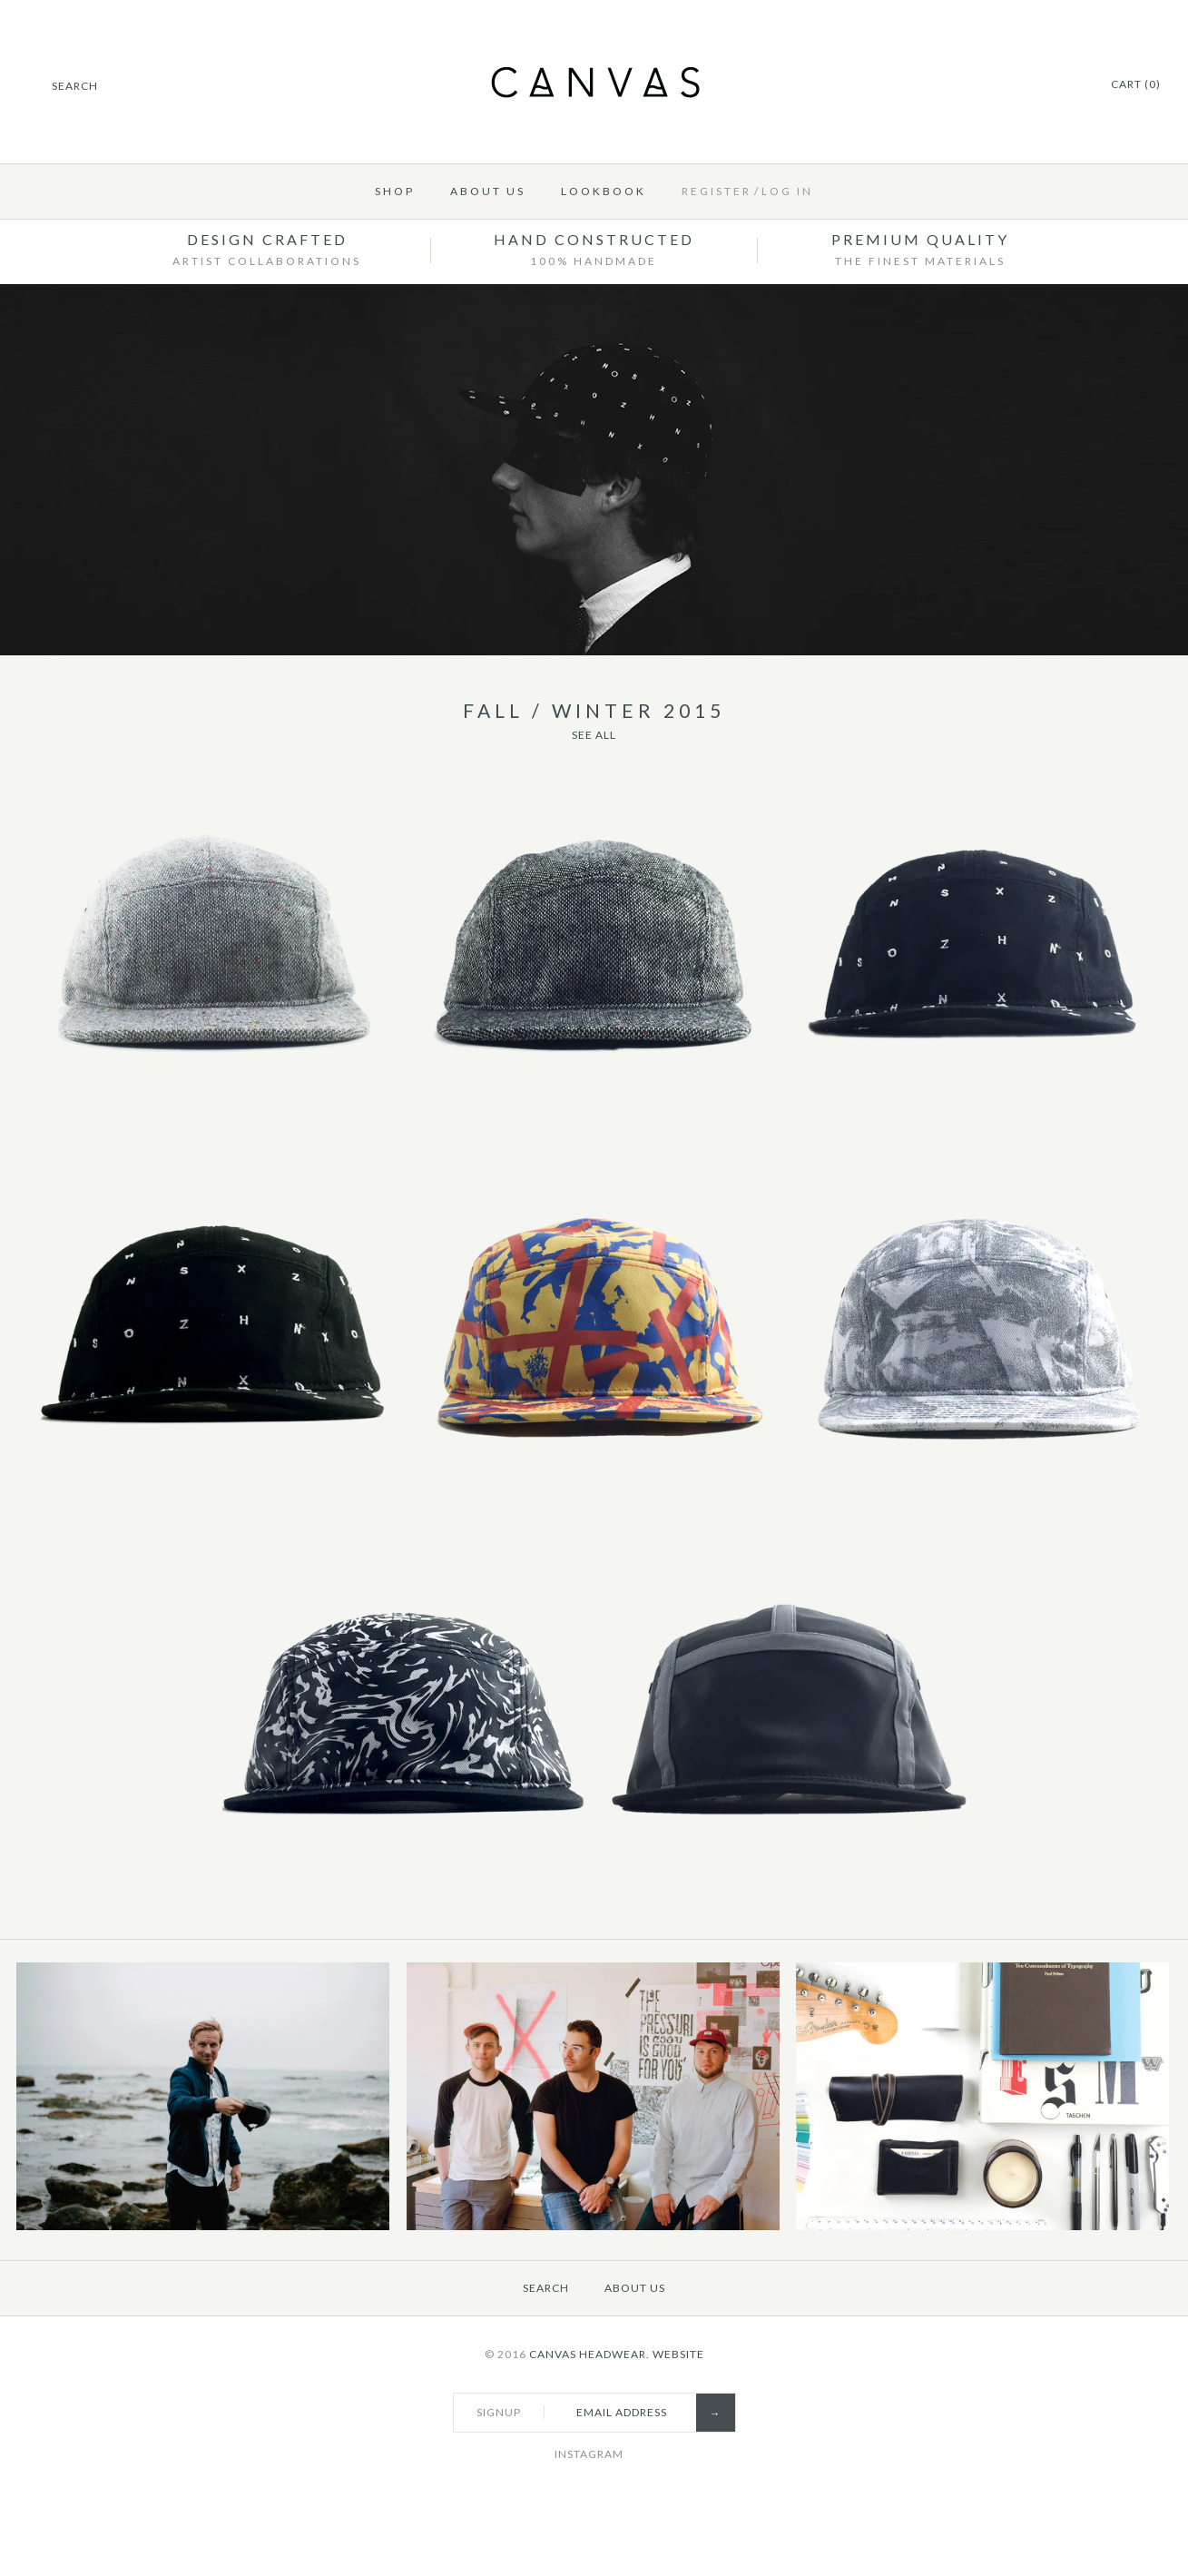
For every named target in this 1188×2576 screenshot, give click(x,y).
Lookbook (603, 191)
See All (594, 735)
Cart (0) (1136, 84)
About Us (487, 191)
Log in (787, 191)
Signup (498, 2412)
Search (546, 2288)
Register (716, 191)
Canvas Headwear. (589, 2354)
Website (678, 2354)
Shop (395, 191)
